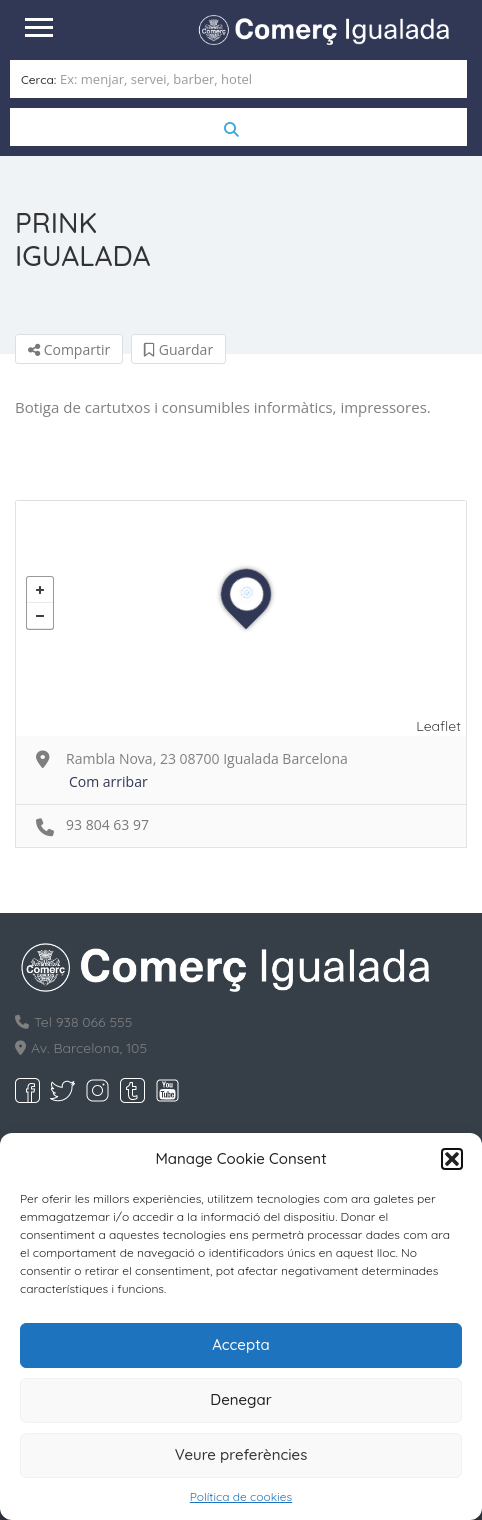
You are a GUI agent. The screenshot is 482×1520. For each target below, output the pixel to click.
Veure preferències (241, 1454)
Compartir (69, 349)
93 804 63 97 (107, 824)
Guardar (178, 349)
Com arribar (108, 781)
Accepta (241, 1344)
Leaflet (438, 726)
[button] (452, 1159)
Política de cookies (241, 1496)
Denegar (240, 1399)
